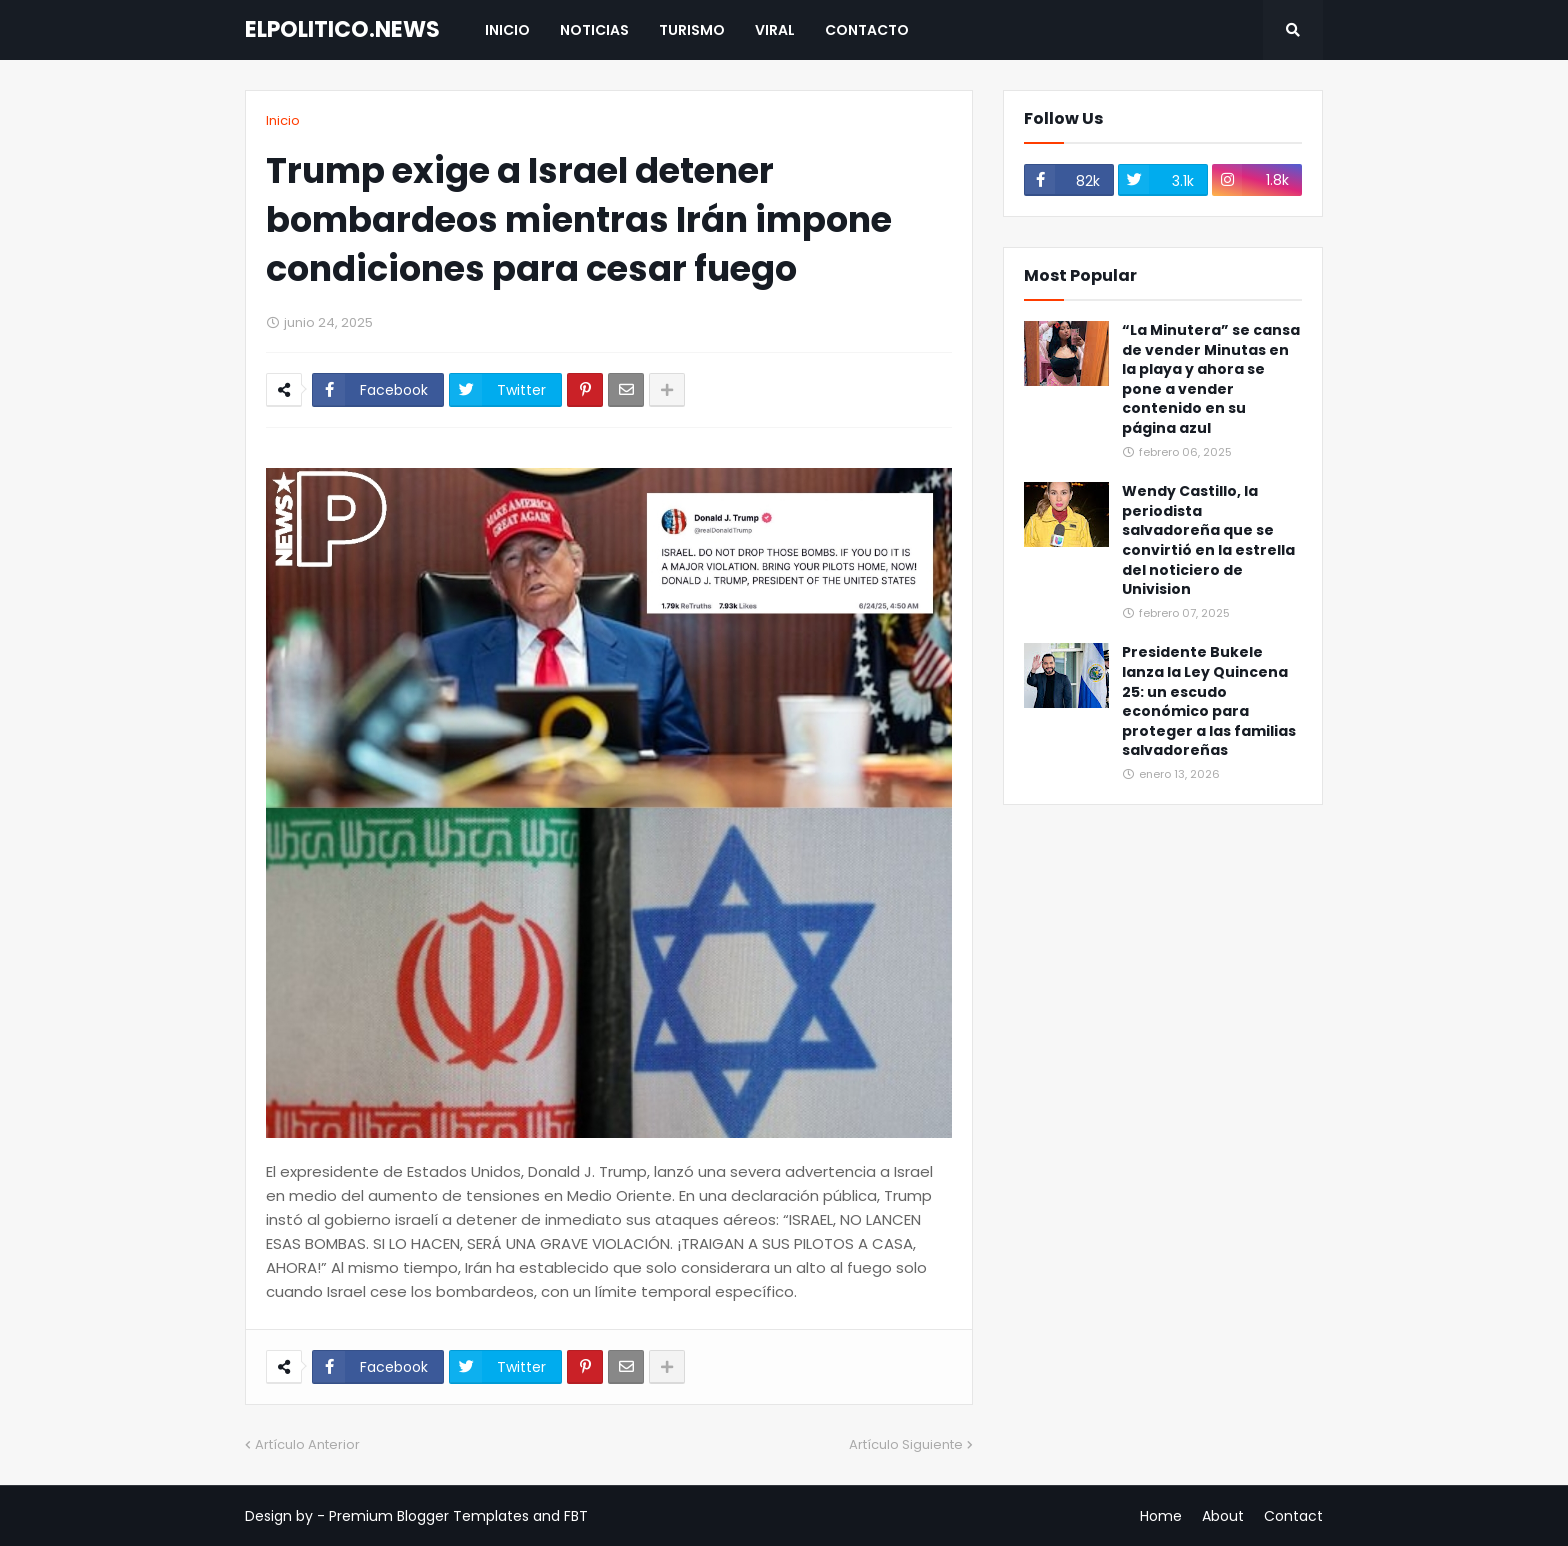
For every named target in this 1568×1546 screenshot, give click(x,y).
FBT (576, 1516)
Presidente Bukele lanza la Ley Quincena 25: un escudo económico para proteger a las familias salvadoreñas (1209, 701)
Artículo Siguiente (906, 1444)
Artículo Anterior (307, 1444)
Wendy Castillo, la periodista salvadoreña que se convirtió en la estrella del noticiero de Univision (1208, 540)
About (1223, 1516)
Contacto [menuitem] (867, 30)
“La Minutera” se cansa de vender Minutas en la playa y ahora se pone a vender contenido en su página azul (1211, 379)
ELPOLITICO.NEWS (342, 29)
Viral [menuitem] (775, 30)
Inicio (283, 120)
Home (1161, 1516)
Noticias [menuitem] (594, 30)
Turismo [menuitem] (692, 30)
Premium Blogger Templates (429, 1516)
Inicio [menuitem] (507, 30)
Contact (1293, 1516)
